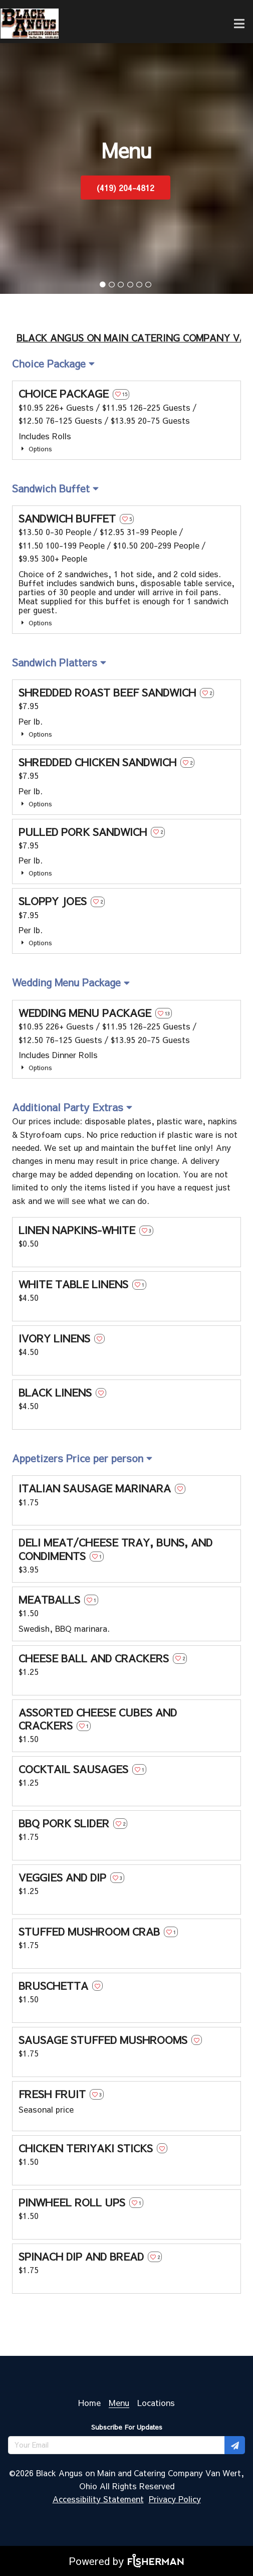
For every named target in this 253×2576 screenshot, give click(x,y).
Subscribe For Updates (126, 2427)
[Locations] (156, 2402)
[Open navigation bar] (239, 24)
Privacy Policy (175, 2498)
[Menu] (119, 2402)
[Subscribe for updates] (234, 2445)
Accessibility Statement (98, 2498)
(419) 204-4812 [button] (125, 187)
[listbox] (53, 363)
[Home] (89, 2402)
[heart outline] (121, 394)
